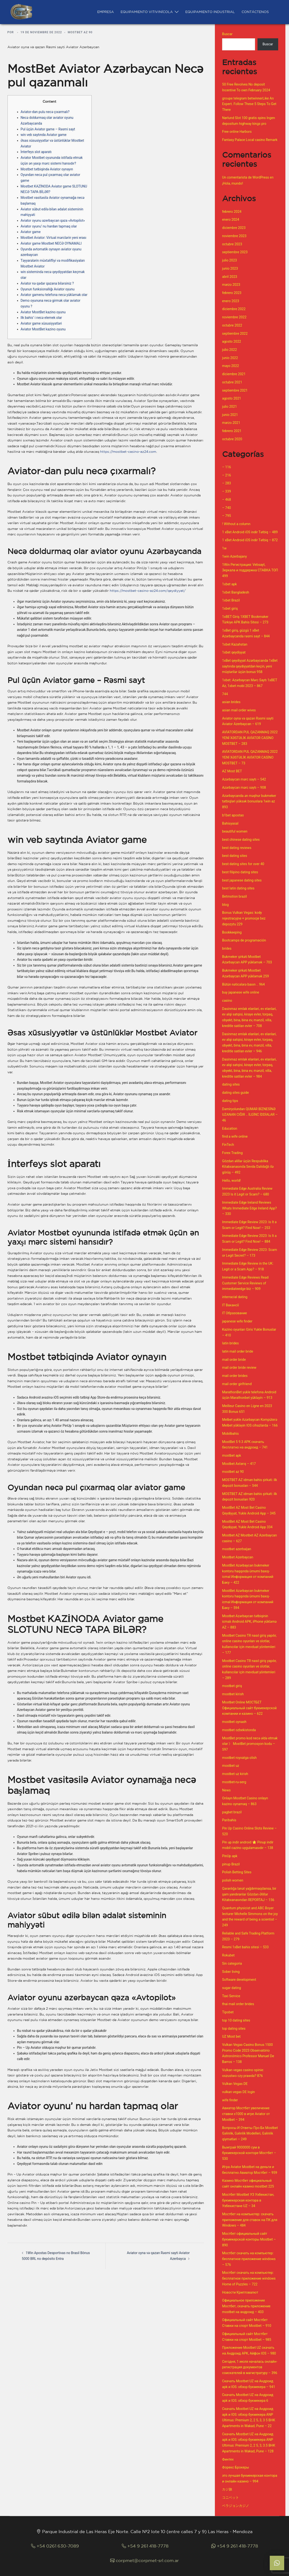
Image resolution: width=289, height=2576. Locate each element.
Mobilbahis (230, 1425)
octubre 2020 (232, 437)
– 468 (226, 497)
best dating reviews (236, 843)
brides (226, 943)
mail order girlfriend (236, 1376)
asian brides (231, 699)
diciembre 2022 (233, 308)
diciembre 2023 (233, 227)
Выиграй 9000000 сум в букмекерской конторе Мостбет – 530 (249, 2139)
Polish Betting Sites (236, 1861)
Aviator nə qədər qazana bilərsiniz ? (47, 282)
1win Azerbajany (234, 554)
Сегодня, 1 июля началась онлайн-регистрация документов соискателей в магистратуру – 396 (249, 2352)
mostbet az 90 (80, 32)
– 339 (226, 489)
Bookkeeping (231, 927)
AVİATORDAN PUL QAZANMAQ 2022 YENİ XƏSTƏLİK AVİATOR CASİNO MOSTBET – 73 (249, 753)
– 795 (226, 513)
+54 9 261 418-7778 (145, 2530)
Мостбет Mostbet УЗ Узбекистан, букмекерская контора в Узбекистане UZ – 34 (248, 2186)
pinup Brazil (231, 1853)
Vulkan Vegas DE (234, 2071)
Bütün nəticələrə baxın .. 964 (243, 979)
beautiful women (234, 827)
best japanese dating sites (241, 875)
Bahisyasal (230, 819)
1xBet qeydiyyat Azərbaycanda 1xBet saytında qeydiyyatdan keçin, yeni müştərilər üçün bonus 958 (249, 663)
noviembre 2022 (234, 316)
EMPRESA (105, 12)
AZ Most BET (232, 767)
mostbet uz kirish (235, 1763)
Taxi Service (231, 1984)
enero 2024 (230, 219)
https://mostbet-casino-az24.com (128, 450)
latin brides (230, 1335)
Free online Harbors (236, 131)
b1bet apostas (233, 811)
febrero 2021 (231, 429)
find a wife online (234, 1130)
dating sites (230, 1078)
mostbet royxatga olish (239, 1747)
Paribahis (229, 1809)
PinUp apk (229, 1845)
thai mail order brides (238, 1992)
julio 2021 (229, 405)
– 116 (226, 465)
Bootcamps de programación (244, 935)
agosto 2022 (231, 340)
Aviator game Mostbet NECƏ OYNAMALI (51, 242)
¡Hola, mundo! (232, 183)
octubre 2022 (232, 324)
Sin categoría (232, 1951)
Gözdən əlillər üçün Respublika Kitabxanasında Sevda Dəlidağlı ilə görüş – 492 (247, 1160)
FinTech (228, 1138)
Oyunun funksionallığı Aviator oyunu (47, 287)
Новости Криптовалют (240, 2278)
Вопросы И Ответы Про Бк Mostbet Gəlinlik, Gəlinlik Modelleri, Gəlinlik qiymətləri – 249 (249, 2120)
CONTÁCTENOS (255, 12)
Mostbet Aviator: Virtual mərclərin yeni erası (53, 237)
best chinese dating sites (240, 835)
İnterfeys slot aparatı (36, 151)
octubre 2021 (232, 380)
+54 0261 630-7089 (55, 2530)
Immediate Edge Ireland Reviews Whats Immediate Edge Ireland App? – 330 (249, 1201)
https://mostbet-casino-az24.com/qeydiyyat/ (148, 589)
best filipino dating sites (240, 867)
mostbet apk (231, 1447)
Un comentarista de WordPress (245, 177)
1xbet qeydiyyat (233, 649)
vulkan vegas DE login (238, 2079)
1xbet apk (229, 581)
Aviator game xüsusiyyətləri (41, 321)
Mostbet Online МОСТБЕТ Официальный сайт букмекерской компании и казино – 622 (249, 1697)
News (226, 1779)
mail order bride (234, 1352)
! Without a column (236, 521)
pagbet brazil (231, 1801)
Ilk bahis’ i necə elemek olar (41, 316)
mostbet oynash (234, 1711)
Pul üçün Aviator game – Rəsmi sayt (48, 129)
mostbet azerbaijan (236, 1540)
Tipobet (227, 2000)
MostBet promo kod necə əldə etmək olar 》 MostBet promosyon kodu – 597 (249, 1733)
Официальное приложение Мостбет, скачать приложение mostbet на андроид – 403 (246, 2291)
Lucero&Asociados (61, 2564)
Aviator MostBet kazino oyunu (43, 310)
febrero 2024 (231, 211)
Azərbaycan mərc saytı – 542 (244, 775)
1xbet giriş (230, 605)
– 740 (226, 505)
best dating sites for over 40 (243, 859)
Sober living (230, 1959)
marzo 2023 (231, 284)
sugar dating (231, 1975)
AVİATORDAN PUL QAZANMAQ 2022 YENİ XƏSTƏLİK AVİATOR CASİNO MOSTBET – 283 (249, 734)
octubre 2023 (232, 243)
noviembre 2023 (234, 235)
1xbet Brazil (231, 598)
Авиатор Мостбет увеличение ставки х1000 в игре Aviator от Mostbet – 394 (246, 2100)
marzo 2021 (231, 421)
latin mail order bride (237, 1343)
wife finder (230, 2087)
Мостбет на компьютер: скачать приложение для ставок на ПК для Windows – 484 (249, 2206)
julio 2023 (229, 259)
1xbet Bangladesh (235, 589)
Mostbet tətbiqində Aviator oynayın (47, 169)
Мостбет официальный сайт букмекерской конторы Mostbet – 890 (248, 2225)
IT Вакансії (230, 1297)
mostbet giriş (232, 1676)
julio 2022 (229, 348)
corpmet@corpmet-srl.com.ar (144, 2544)
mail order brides (234, 1368)
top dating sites (233, 2016)
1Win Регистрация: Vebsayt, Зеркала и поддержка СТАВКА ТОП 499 (249, 567)
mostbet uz (230, 1755)
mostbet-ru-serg (234, 1771)
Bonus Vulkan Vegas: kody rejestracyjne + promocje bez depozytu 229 (243, 913)
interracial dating (234, 1289)
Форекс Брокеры (235, 2452)
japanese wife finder (237, 1313)
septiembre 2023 (234, 251)
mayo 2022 (230, 364)
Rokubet (228, 1943)
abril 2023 (229, 276)
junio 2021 (230, 413)
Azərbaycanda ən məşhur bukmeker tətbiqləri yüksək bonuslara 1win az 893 (249, 797)
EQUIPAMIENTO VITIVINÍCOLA (147, 12)
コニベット (230, 2481)
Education (229, 1122)
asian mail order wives (239, 706)
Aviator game (30, 231)
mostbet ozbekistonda (239, 1719)
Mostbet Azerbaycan (237, 1548)
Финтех (228, 2444)
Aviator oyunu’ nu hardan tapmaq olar (49, 225)
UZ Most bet (231, 2024)
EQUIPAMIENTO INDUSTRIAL (210, 12)
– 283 (226, 481)
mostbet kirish (233, 1684)
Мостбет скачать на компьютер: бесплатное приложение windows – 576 (248, 2244)
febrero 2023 (231, 292)
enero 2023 (230, 300)
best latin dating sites (238, 884)
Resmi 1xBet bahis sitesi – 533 (245, 1935)
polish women (232, 1869)
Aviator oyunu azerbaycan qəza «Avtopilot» (52, 219)
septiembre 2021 (234, 389)
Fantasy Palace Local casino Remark (249, 139)
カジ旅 (227, 2474)
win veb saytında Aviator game (43, 134)
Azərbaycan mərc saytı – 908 (244, 783)
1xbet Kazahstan (234, 641)
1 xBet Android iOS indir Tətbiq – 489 (249, 530)
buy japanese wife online (240, 987)
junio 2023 (230, 267)
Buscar (227, 34)
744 (225, 690)
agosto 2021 (231, 397)
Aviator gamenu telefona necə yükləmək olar (54, 293)
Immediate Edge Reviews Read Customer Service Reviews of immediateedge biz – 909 (245, 1275)
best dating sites (234, 851)
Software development (239, 1967)
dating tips (230, 1094)
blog (225, 900)
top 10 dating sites (236, 2008)
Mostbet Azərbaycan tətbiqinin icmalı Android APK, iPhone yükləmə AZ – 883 (250, 1611)
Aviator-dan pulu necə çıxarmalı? (45, 112)
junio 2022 (230, 356)
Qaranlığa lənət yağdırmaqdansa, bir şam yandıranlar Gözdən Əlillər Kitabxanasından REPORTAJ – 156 (249, 1882)
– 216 (226, 473)
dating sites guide (235, 1086)
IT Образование (234, 1306)
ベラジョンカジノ (235, 2490)
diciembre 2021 (233, 372)
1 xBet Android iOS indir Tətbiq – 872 (249, 538)
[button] (277, 2563)
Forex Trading (232, 1146)
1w (224, 546)
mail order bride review (239, 1359)
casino (227, 995)
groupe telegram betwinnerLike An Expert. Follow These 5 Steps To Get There (249, 103)
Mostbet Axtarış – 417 (239, 1455)
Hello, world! (231, 1174)
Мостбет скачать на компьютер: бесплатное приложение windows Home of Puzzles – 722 (248, 2264)
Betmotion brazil (234, 892)
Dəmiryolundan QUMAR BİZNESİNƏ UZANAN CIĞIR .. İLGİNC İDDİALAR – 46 (249, 1108)
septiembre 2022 (234, 332)
